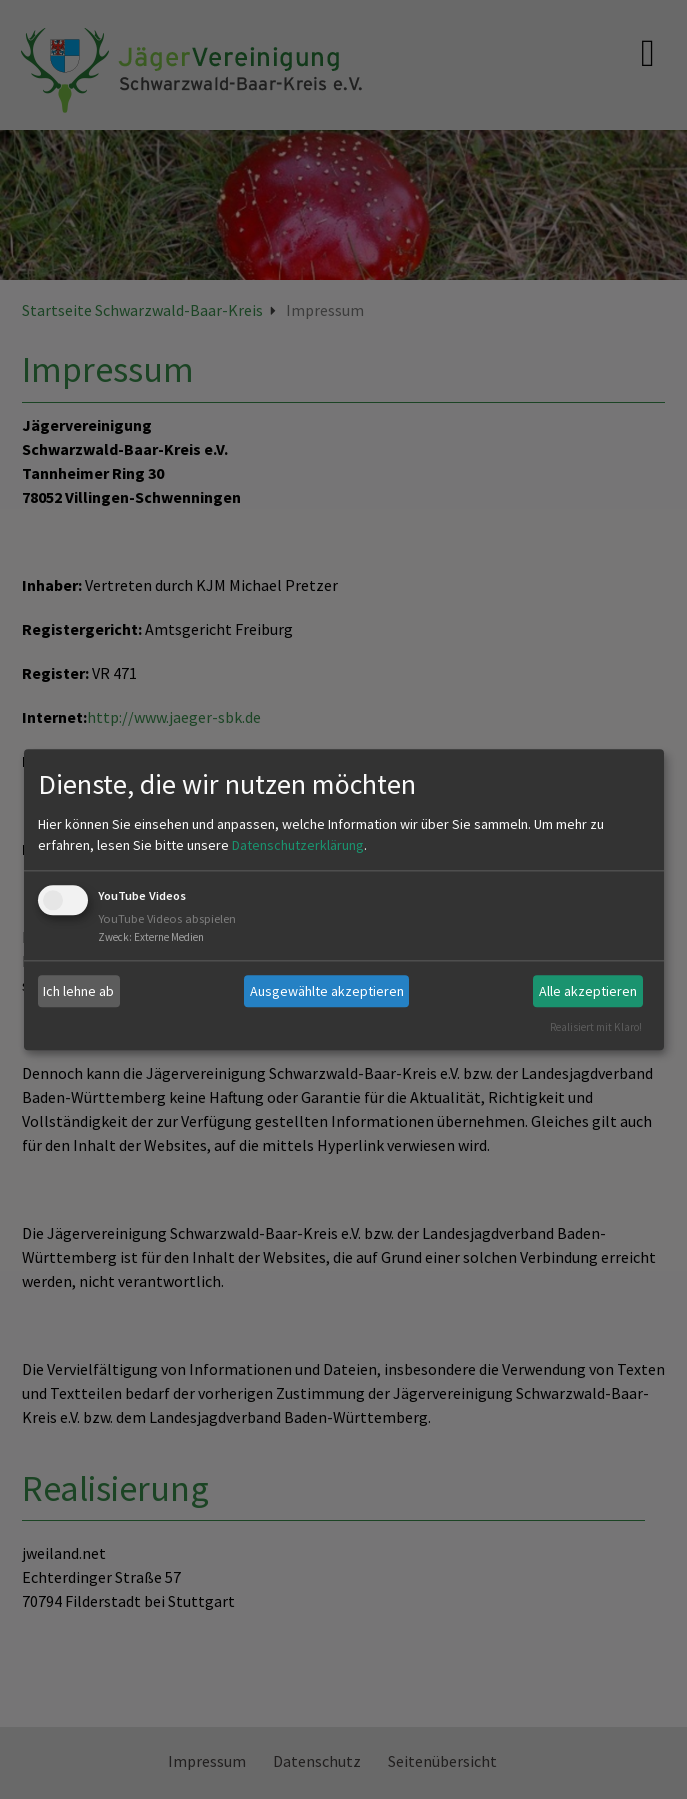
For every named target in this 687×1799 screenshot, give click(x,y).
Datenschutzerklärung (298, 846)
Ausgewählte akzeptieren (327, 991)
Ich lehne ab (78, 991)
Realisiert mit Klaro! (596, 1027)
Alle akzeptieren (588, 991)
